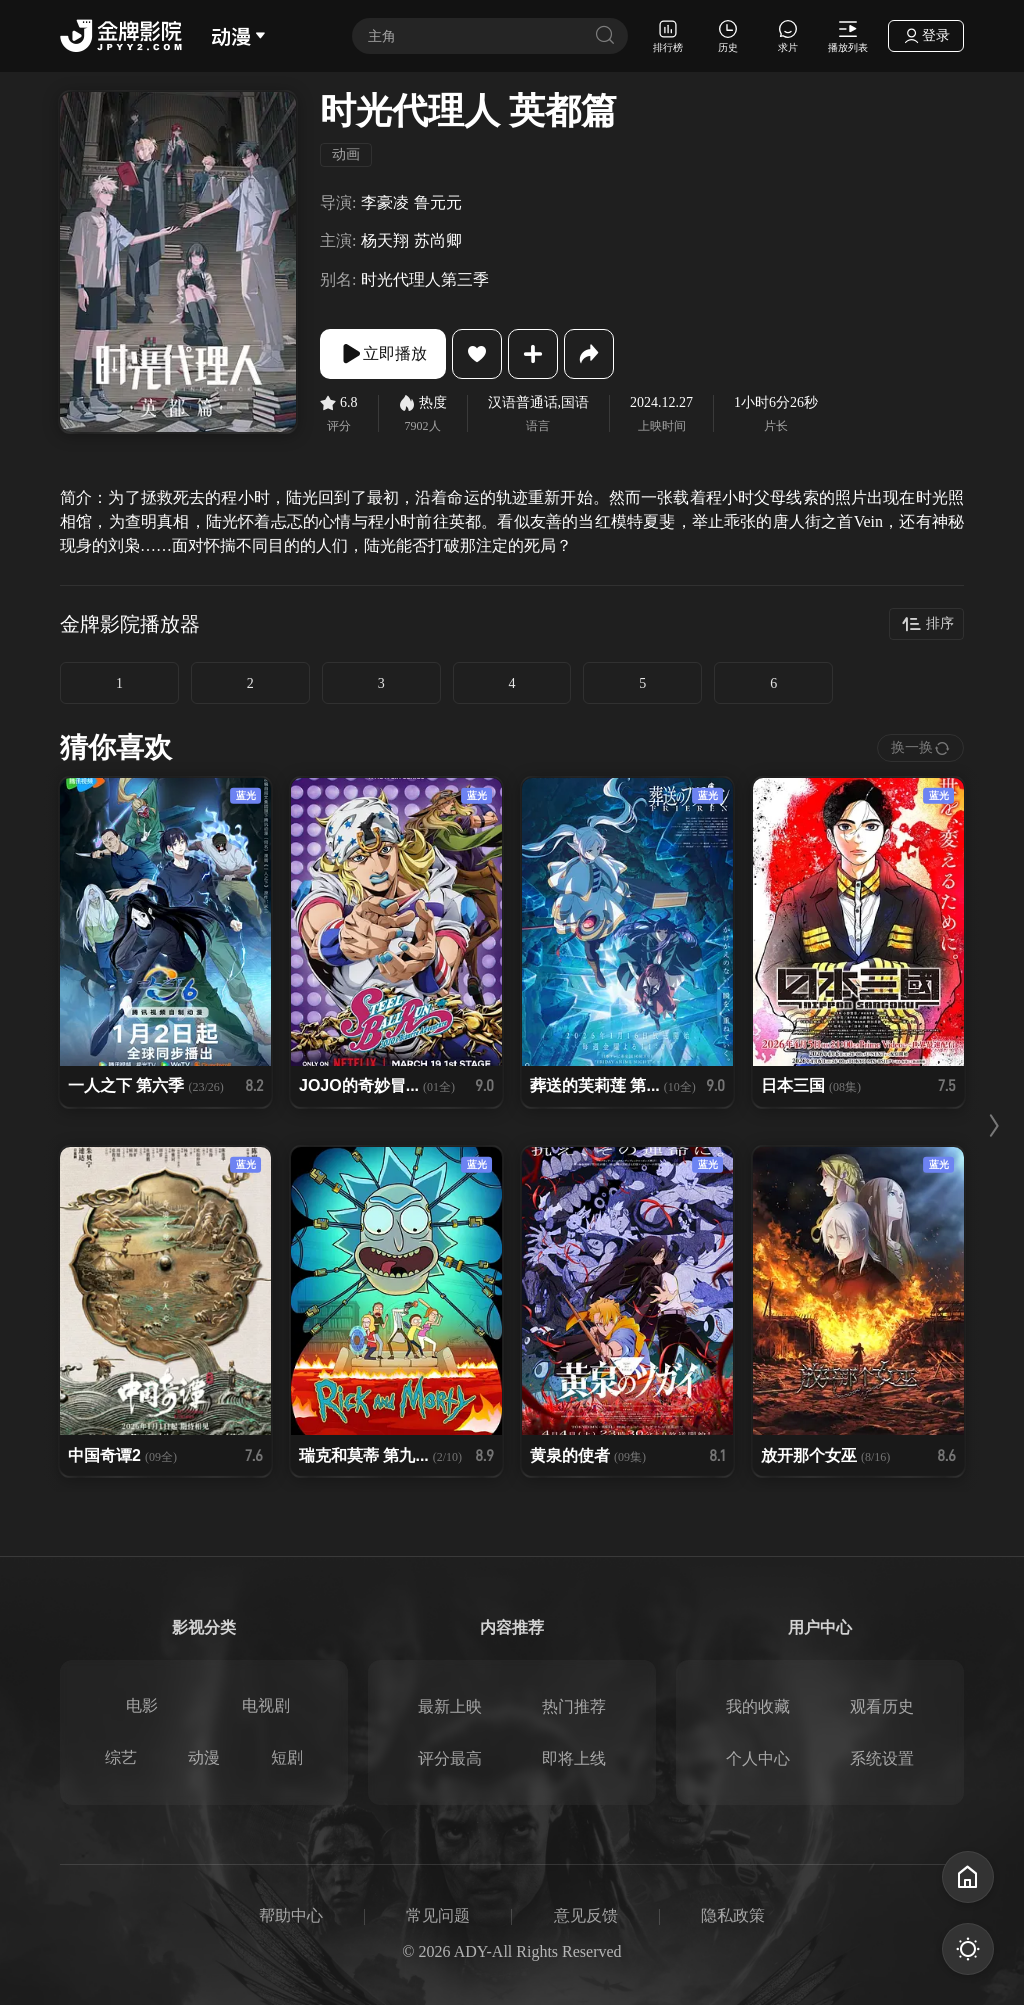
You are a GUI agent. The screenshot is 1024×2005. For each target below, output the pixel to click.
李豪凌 (385, 202)
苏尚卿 (438, 240)
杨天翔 (385, 240)
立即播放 (383, 354)
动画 (346, 154)
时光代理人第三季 (425, 279)
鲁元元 (438, 202)
